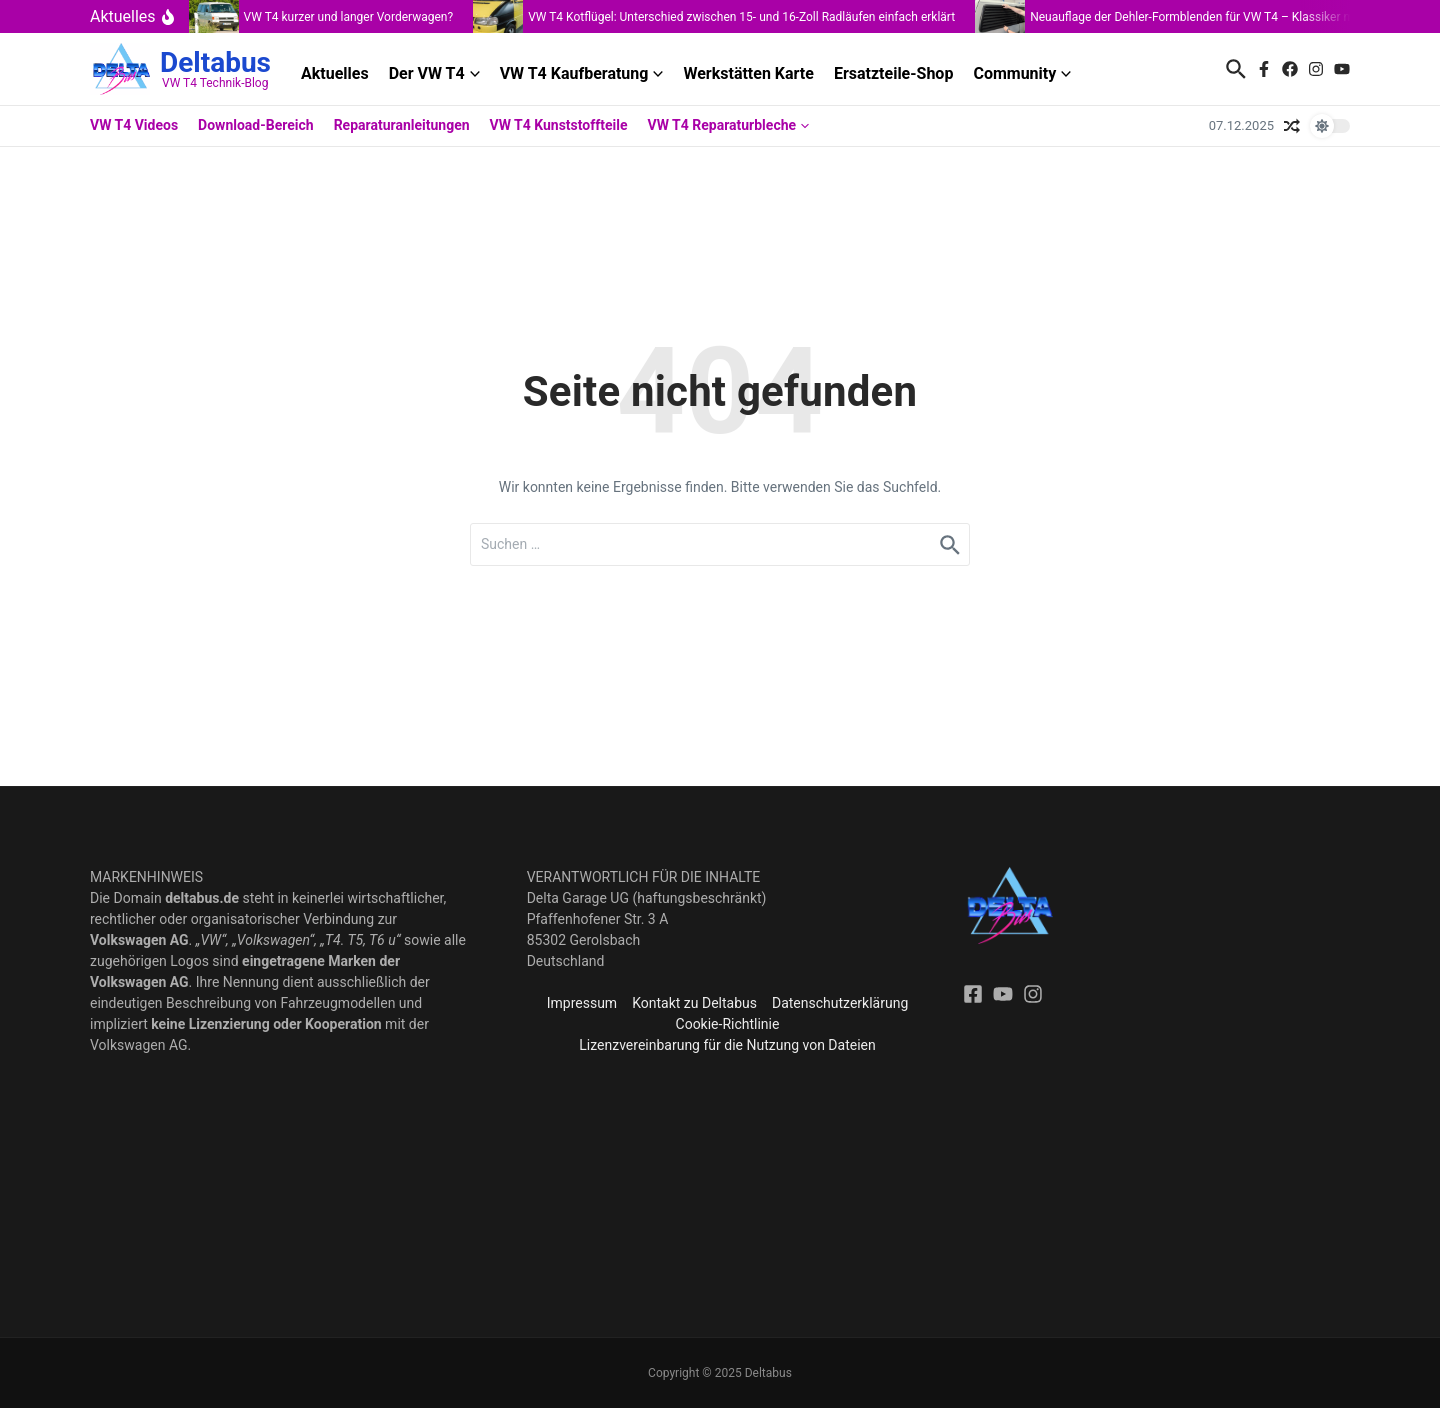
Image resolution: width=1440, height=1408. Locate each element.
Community (1022, 73)
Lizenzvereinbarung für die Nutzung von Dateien (727, 1045)
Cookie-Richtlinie (728, 1024)
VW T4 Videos (134, 125)
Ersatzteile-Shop (894, 73)
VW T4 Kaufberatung (582, 73)
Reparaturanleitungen (402, 125)
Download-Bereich (256, 125)
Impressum (582, 1003)
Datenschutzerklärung (840, 1003)
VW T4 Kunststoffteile (559, 125)
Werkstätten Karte (748, 73)
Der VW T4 (434, 73)
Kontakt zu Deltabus (694, 1003)
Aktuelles (335, 73)
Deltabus (215, 62)
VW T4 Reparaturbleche (729, 125)
